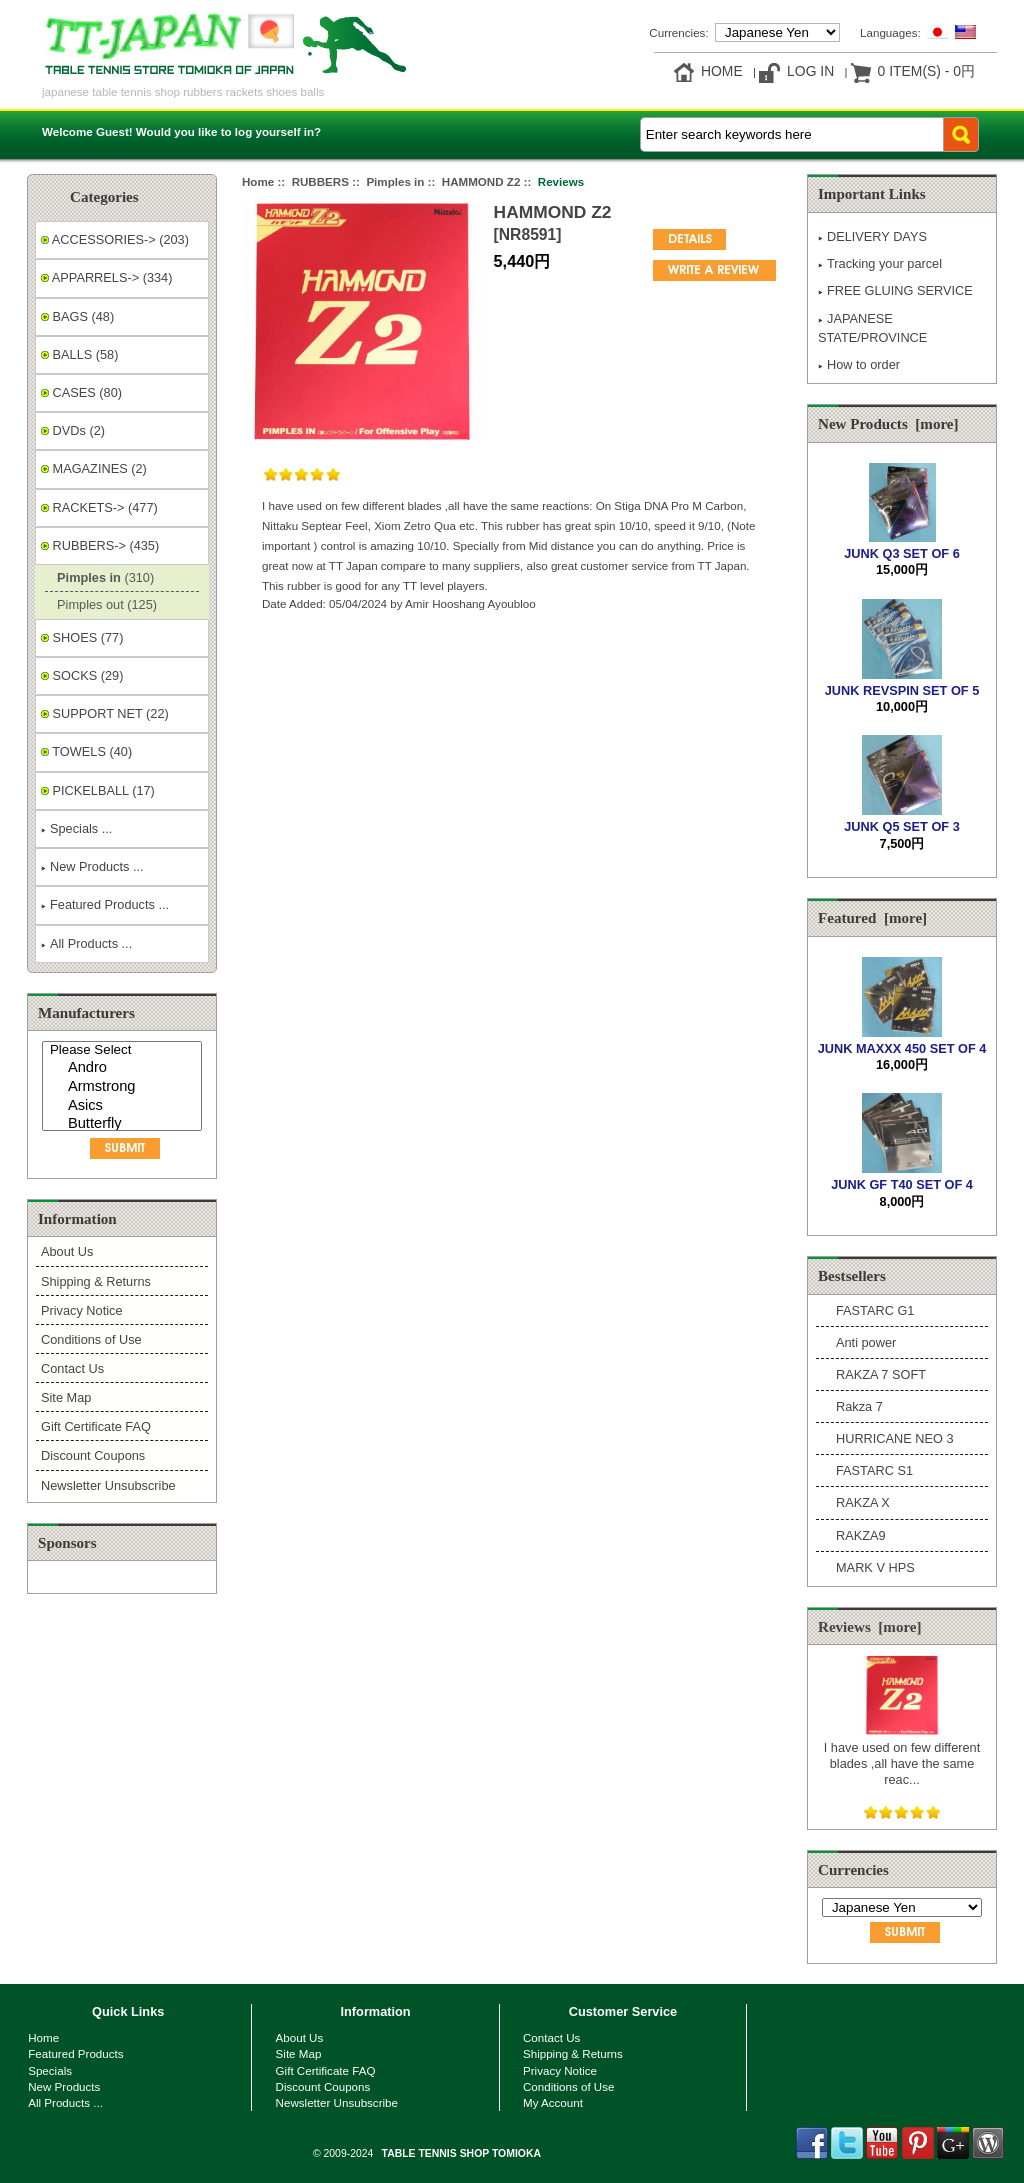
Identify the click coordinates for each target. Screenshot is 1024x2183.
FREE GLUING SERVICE (895, 290)
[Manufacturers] (122, 1086)
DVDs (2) (73, 430)
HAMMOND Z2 (481, 181)
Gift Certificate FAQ (96, 1426)
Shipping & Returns (96, 1281)
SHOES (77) (82, 637)
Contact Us (72, 1368)
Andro (124, 1068)
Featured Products (75, 2053)
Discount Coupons (93, 1455)
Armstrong (124, 1087)
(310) (102, 577)
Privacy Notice (81, 1310)
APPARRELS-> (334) (106, 277)
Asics (124, 1106)
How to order (859, 364)
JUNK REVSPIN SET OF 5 (902, 682)
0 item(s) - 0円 (926, 71)
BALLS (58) (79, 354)
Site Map (66, 1397)
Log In (810, 71)
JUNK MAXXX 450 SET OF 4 (902, 1040)
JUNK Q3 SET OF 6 (902, 545)
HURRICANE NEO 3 (895, 1438)
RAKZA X (863, 1502)
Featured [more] (872, 918)
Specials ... (76, 828)
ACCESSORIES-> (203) (115, 239)
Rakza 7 (859, 1406)
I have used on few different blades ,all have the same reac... (902, 1755)
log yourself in (274, 131)
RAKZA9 (861, 1535)
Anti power (866, 1342)
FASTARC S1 (874, 1470)
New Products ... (92, 866)
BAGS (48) (77, 316)
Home (722, 71)
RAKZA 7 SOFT (881, 1374)
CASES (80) (81, 392)
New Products (64, 2086)
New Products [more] (888, 424)
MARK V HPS (875, 1567)
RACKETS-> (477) (99, 507)
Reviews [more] (870, 1627)
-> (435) (100, 545)
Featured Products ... (105, 904)
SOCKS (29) (82, 675)
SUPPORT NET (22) (105, 713)
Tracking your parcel (880, 263)
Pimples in (395, 181)
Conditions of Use (91, 1339)
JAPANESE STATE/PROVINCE (872, 328)
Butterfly (124, 1124)
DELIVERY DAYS (872, 236)
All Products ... (86, 943)
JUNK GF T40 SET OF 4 (902, 1176)
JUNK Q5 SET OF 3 (902, 818)
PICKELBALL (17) (98, 790)
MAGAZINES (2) (94, 468)
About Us (67, 1251)
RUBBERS (320, 181)
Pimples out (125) (103, 604)
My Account (553, 2102)
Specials (50, 2070)
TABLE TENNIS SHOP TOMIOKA (461, 2153)
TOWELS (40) (86, 751)
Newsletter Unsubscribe (108, 1485)
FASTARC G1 (875, 1310)
